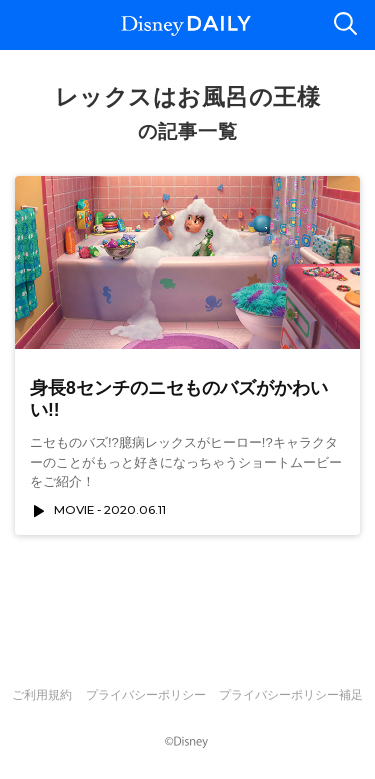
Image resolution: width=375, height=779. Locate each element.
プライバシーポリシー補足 (291, 695)
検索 (345, 25)
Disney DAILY (186, 25)
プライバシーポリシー (146, 695)
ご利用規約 (42, 695)
